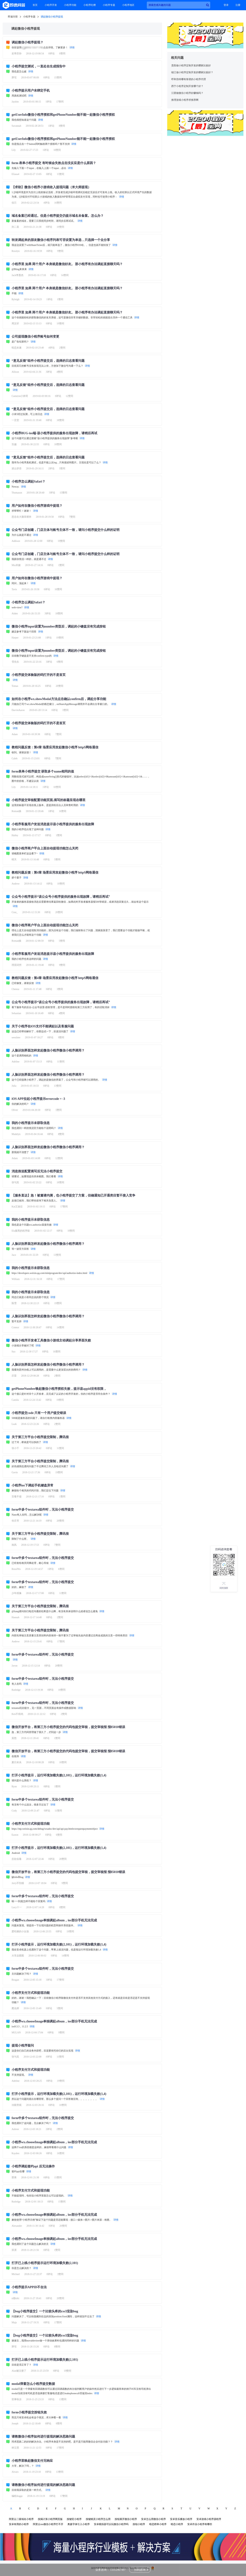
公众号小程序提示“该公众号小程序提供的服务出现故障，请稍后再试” (61, 896)
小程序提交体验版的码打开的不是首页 (39, 675)
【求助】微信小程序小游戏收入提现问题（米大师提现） (51, 187)
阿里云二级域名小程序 (21, 2519)
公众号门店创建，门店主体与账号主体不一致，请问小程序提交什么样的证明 (65, 530)
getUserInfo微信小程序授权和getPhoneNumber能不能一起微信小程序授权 (63, 114)
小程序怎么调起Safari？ (28, 481)
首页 (35, 5)
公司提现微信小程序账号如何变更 (35, 336)
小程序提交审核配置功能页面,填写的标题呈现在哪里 (48, 800)
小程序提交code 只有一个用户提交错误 (39, 1413)
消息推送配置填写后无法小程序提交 (37, 1171)
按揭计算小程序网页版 (50, 2519)
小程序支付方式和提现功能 (31, 1823)
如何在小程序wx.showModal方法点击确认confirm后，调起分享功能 (59, 699)
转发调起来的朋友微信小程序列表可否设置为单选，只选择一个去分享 (61, 240)
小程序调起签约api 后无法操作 (33, 2166)
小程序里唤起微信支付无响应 (32, 2460)
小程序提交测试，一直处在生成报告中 (39, 66)
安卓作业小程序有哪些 (199, 2524)
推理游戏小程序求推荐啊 (184, 100)
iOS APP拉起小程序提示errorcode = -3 (38, 1099)
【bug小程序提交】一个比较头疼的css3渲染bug (45, 2311)
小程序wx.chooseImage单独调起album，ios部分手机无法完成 (54, 1920)
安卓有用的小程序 (19, 2524)
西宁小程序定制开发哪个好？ (187, 86)
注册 (237, 5)
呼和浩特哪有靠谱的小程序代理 (188, 79)
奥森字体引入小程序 (78, 2524)
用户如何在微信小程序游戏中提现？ (37, 505)
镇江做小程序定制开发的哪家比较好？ (192, 72)
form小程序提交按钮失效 (29, 2412)
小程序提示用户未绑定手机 (31, 90)
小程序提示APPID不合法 (29, 2287)
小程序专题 (109, 5)
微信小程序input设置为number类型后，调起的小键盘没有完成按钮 (59, 626)
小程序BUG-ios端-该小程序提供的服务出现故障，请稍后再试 (54, 433)
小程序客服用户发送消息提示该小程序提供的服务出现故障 (53, 824)
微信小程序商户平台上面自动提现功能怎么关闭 (45, 848)
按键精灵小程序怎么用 (98, 2519)
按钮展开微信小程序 (126, 2519)
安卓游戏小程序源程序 (208, 2519)
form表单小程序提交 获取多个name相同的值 (43, 771)
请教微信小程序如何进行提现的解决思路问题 (43, 2436)
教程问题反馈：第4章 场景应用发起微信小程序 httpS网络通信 (55, 747)
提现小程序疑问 (23, 2045)
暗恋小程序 (177, 2524)
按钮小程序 (139, 2524)
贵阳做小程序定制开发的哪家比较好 (191, 65)
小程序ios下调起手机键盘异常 (32, 1485)
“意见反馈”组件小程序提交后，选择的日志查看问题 (48, 360)
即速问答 (13, 16)
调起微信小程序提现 (52, 16)
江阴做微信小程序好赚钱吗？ (187, 93)
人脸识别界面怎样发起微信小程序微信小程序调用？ (48, 1050)
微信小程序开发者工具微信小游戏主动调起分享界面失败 (51, 1340)
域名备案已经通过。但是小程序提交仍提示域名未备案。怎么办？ (58, 215)
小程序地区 (128, 5)
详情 (72, 47)
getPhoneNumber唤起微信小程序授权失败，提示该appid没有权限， (59, 1388)
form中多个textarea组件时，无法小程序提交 (43, 1509)
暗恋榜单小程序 (158, 2524)
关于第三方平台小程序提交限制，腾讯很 (40, 1437)
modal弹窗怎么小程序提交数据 (33, 2384)
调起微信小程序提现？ (27, 42)
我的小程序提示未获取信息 (31, 1123)
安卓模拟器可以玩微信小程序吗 (111, 2524)
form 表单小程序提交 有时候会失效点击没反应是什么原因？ (54, 163)
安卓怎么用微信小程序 (153, 2519)
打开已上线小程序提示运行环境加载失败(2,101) (45, 2263)
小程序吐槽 (89, 5)
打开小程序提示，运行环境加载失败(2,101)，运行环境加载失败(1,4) (59, 1775)
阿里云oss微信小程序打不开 (48, 2524)
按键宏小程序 (74, 2519)
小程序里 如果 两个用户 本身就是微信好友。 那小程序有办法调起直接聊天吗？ (67, 264)
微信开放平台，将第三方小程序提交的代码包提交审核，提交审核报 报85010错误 (68, 1727)
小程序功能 (70, 5)
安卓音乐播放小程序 (181, 2519)
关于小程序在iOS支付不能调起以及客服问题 (43, 1026)
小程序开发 (51, 5)
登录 (226, 5)
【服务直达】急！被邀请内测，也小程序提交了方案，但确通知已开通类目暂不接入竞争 (73, 1195)
